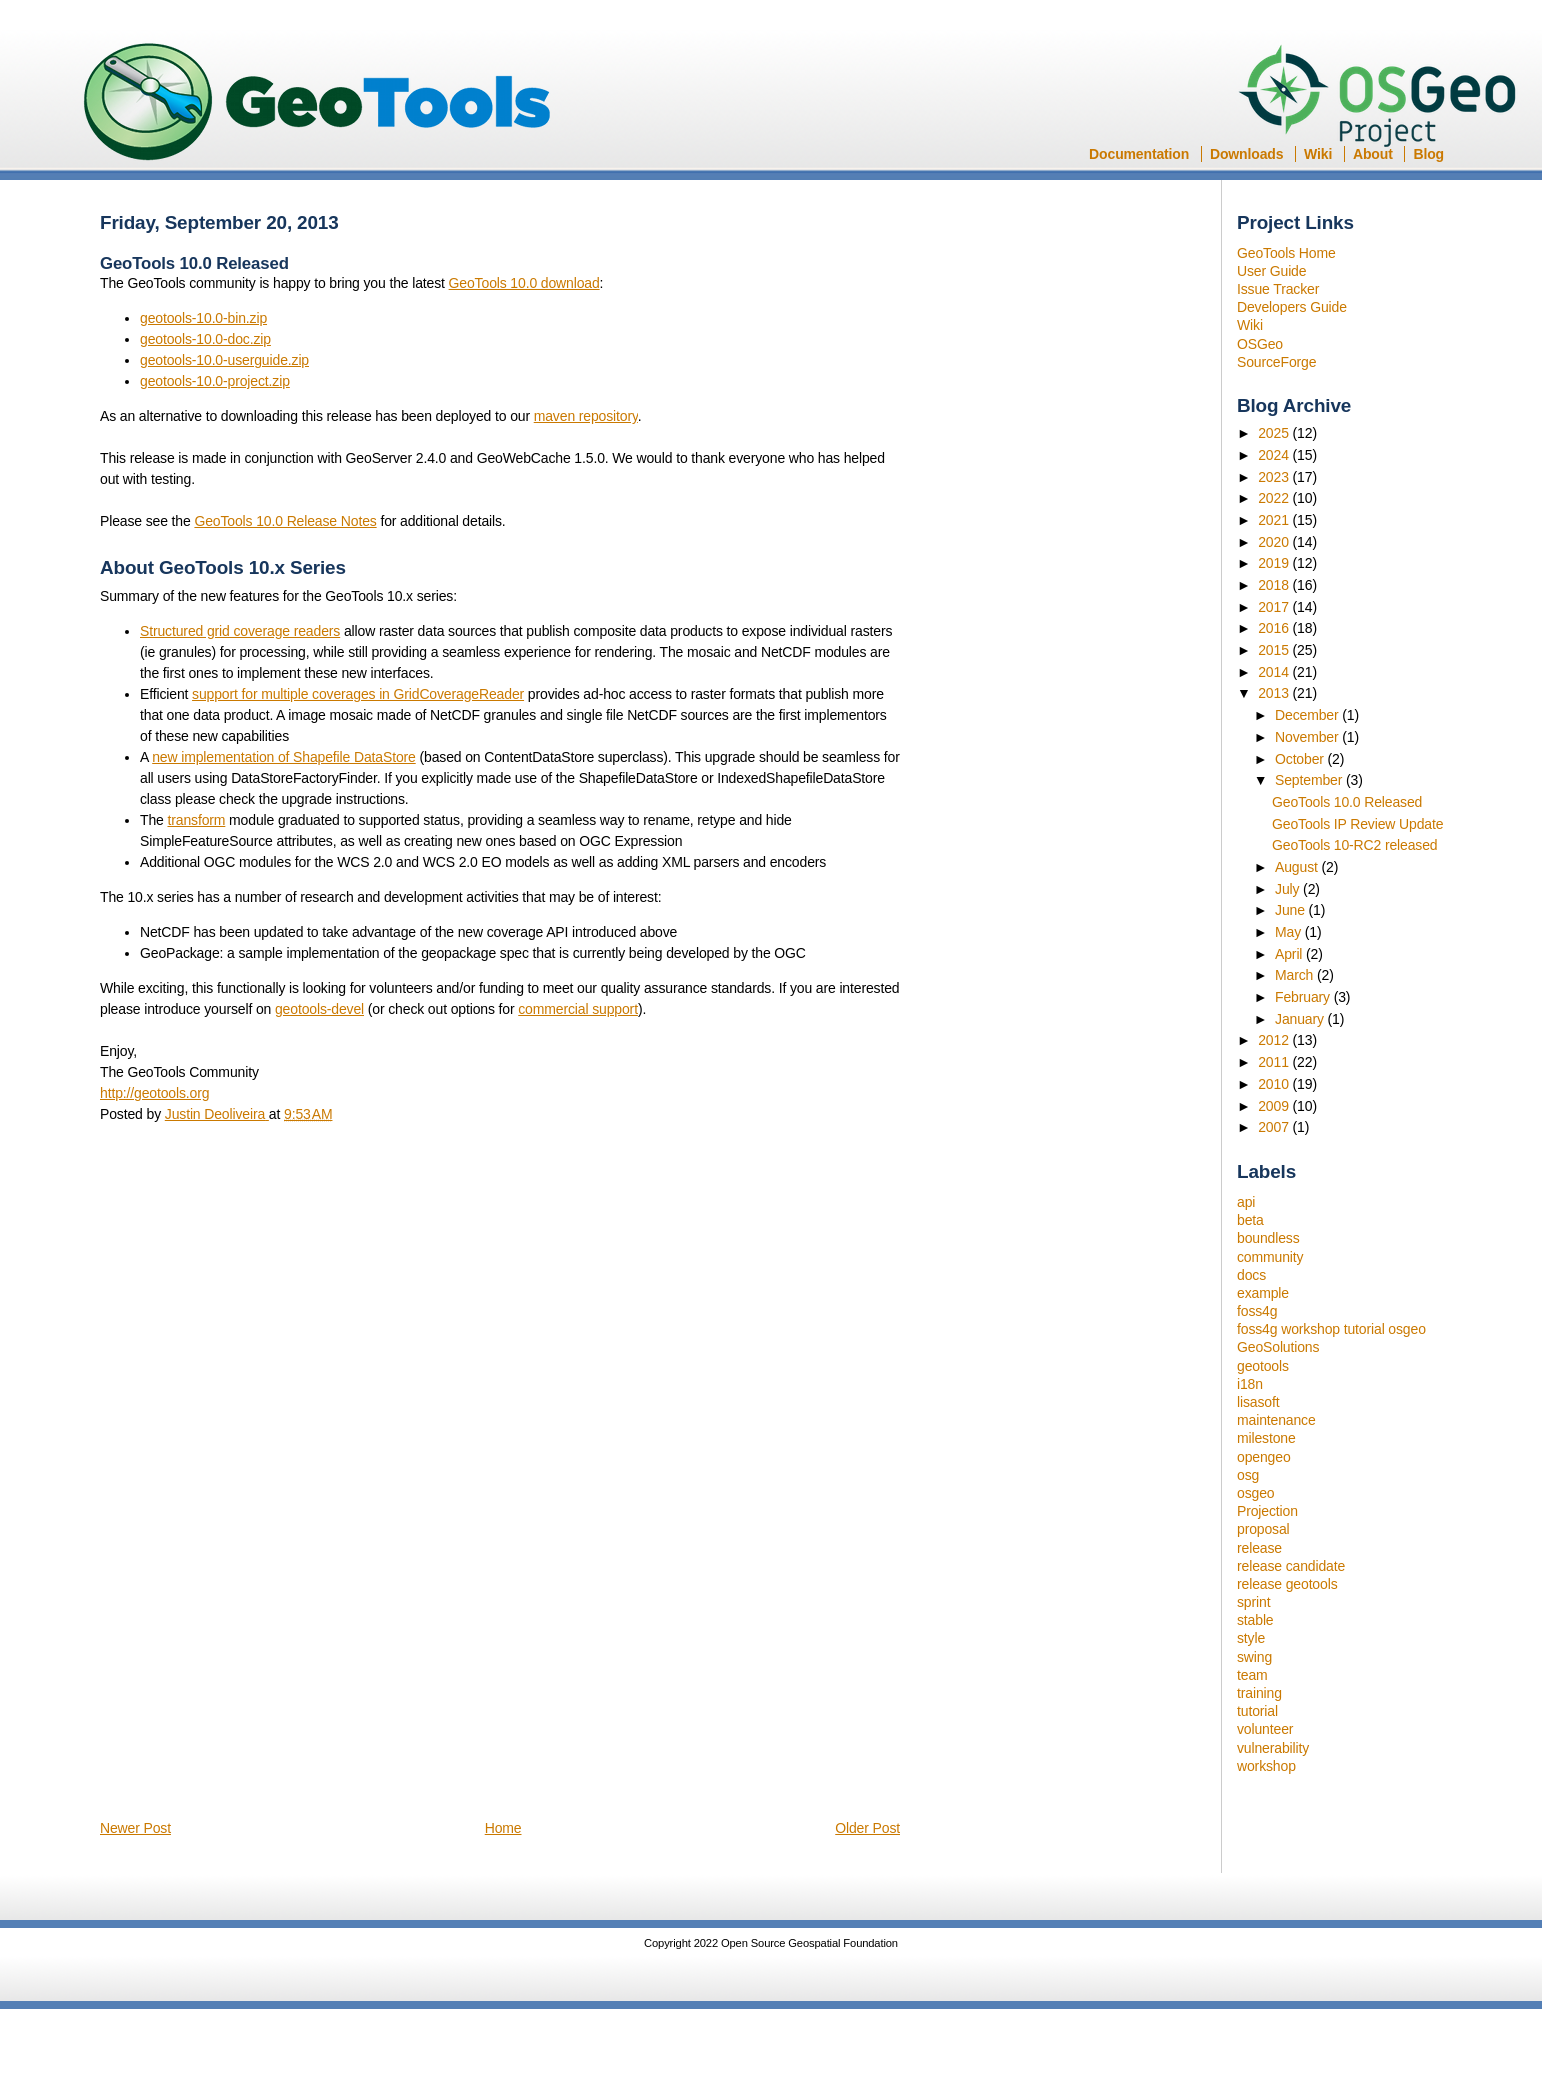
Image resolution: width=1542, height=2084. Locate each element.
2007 (1275, 1127)
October (1301, 759)
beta (1250, 1220)
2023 (1275, 477)
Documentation (1139, 154)
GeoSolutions (1278, 1347)
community (1270, 1257)
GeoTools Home (1286, 253)
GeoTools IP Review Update (1357, 824)
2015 (1275, 650)
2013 (1275, 693)
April (1290, 954)
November (1308, 737)
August (1298, 867)
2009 (1275, 1106)
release (1259, 1548)
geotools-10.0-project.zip (215, 381)
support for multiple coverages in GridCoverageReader (358, 694)
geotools (1263, 1366)
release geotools (1287, 1584)
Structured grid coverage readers (240, 631)
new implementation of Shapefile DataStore (284, 757)
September (1310, 780)
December (1308, 715)
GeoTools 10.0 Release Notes (285, 521)
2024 (1275, 455)
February (1304, 997)
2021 (1275, 520)
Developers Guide (1292, 307)
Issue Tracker (1278, 289)
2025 (1275, 433)
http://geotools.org (154, 1093)
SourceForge (1276, 362)
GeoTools (318, 103)
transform (196, 820)
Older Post (867, 1828)
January (1301, 1019)
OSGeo (1383, 98)
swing (1254, 1657)
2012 (1275, 1040)
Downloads (1246, 154)
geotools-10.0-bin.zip (203, 318)
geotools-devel (319, 1009)
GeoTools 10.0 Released (1347, 802)
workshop (1266, 1766)
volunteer (1265, 1729)
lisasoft (1258, 1402)
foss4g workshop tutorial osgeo (1331, 1329)
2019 (1275, 563)
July (1289, 889)
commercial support (578, 1009)
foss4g (1257, 1311)
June (1292, 910)
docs (1251, 1275)
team (1252, 1675)
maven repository (586, 416)
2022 (1275, 498)
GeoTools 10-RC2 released (1355, 845)
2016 (1275, 628)
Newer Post (135, 1828)
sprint (1253, 1602)
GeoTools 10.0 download (524, 283)
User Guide (1271, 271)
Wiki (1318, 154)
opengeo (1264, 1457)
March (1296, 975)
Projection (1267, 1511)
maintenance (1276, 1420)
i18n (1250, 1384)
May (1290, 932)
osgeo (1255, 1493)
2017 (1275, 607)
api (1246, 1202)
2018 (1275, 585)
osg (1248, 1475)
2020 (1275, 542)
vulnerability (1273, 1748)
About (1373, 154)
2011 (1275, 1062)
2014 (1275, 672)
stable (1255, 1620)
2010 (1275, 1084)
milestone (1266, 1438)
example (1263, 1293)
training (1259, 1693)
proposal (1263, 1529)
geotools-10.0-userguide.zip (224, 360)
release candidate (1291, 1566)
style (1251, 1638)
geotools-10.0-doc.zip (205, 339)
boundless (1268, 1238)
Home (503, 1828)
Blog (1428, 154)
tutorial (1257, 1711)
